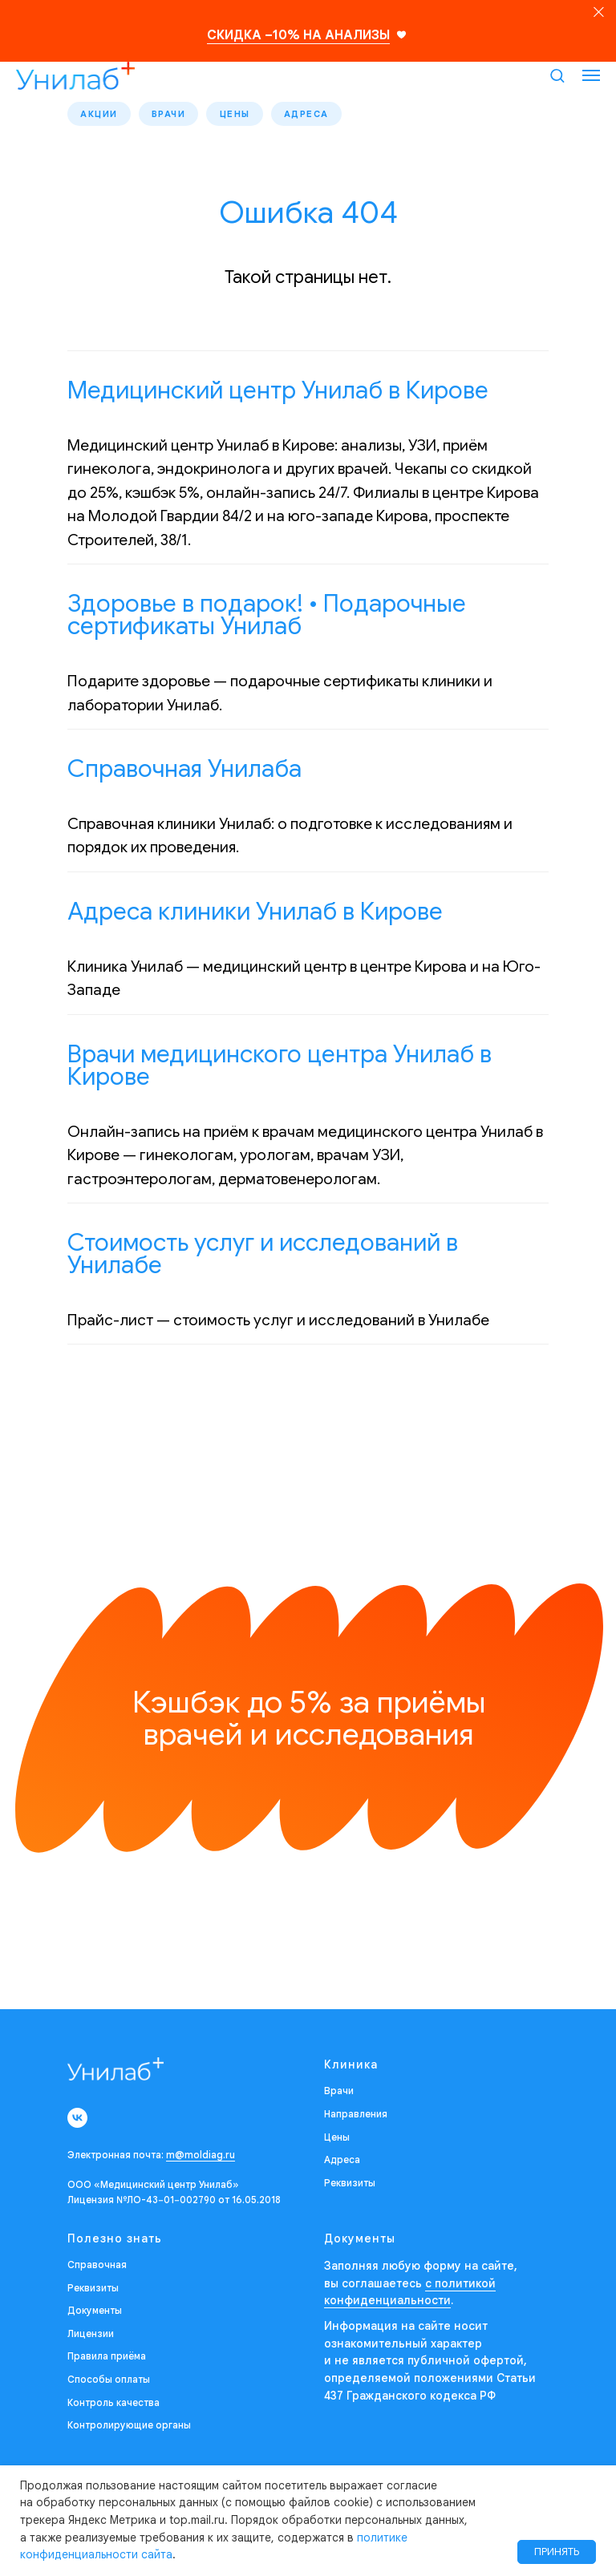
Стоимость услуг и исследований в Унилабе (262, 1257)
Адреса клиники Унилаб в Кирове (255, 915)
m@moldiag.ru (200, 2158)
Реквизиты (349, 2186)
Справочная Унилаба (184, 772)
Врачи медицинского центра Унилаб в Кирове (279, 1068)
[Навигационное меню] (591, 75)
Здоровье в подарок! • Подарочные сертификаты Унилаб (266, 618)
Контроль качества (113, 2405)
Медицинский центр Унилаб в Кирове (277, 393)
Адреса (322, 115)
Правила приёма (106, 2359)
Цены (246, 115)
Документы (94, 2313)
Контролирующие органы (129, 2428)
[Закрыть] (599, 12)
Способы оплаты (108, 2382)
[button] (557, 75)
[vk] (77, 2121)
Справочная (97, 2268)
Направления (355, 2117)
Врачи (176, 115)
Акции (101, 115)
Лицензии (90, 2337)
